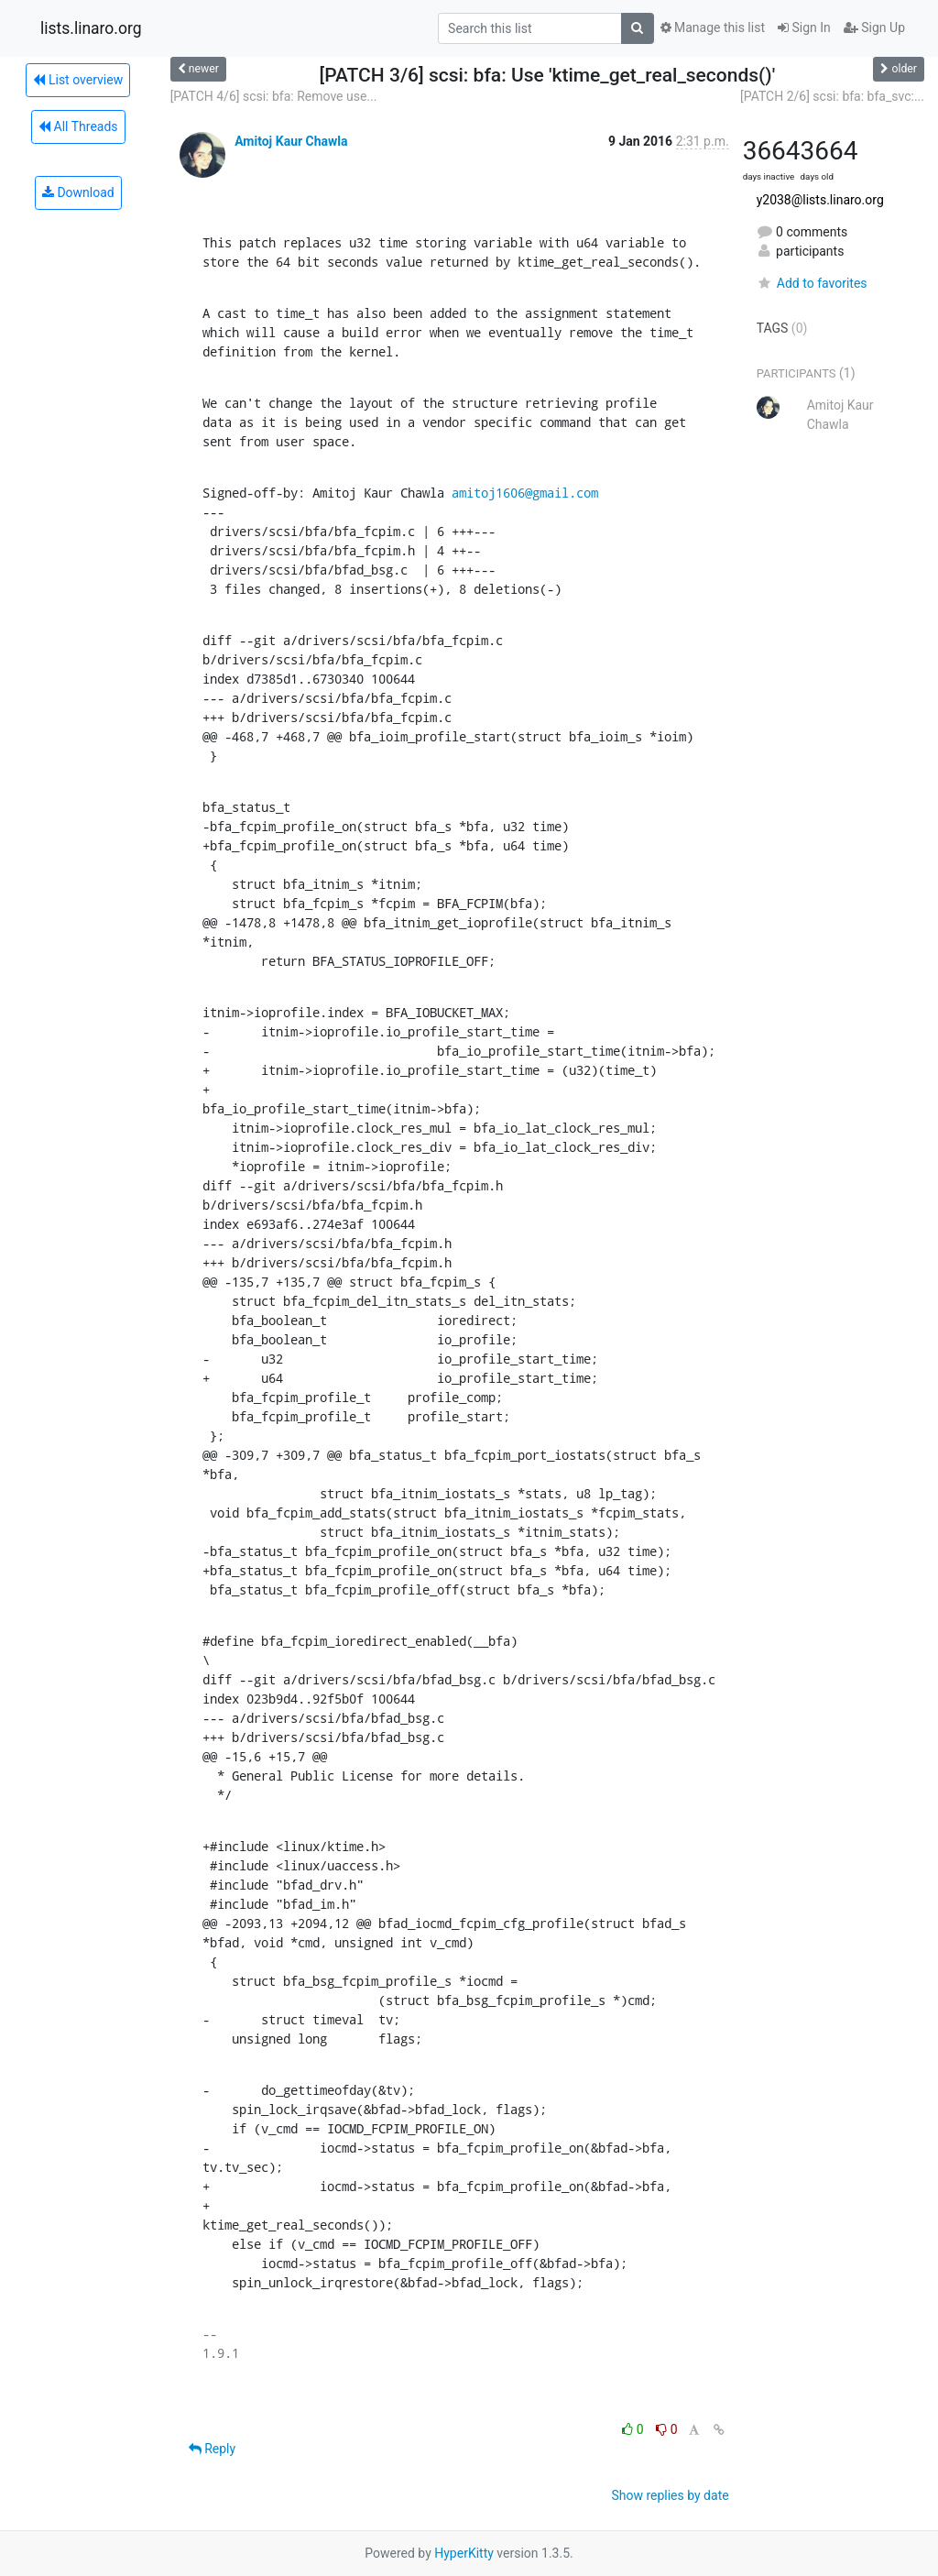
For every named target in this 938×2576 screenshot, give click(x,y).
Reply (212, 2448)
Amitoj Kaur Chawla (290, 141)
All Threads (77, 126)
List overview (78, 79)
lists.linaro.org (91, 28)
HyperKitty (464, 2553)
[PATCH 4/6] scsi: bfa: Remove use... (273, 96)
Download (78, 192)
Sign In (804, 27)
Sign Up (874, 27)
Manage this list (712, 27)
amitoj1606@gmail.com (525, 492)
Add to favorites (812, 283)
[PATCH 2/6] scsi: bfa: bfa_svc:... (832, 96)
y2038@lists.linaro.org (820, 199)
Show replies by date (669, 2495)
